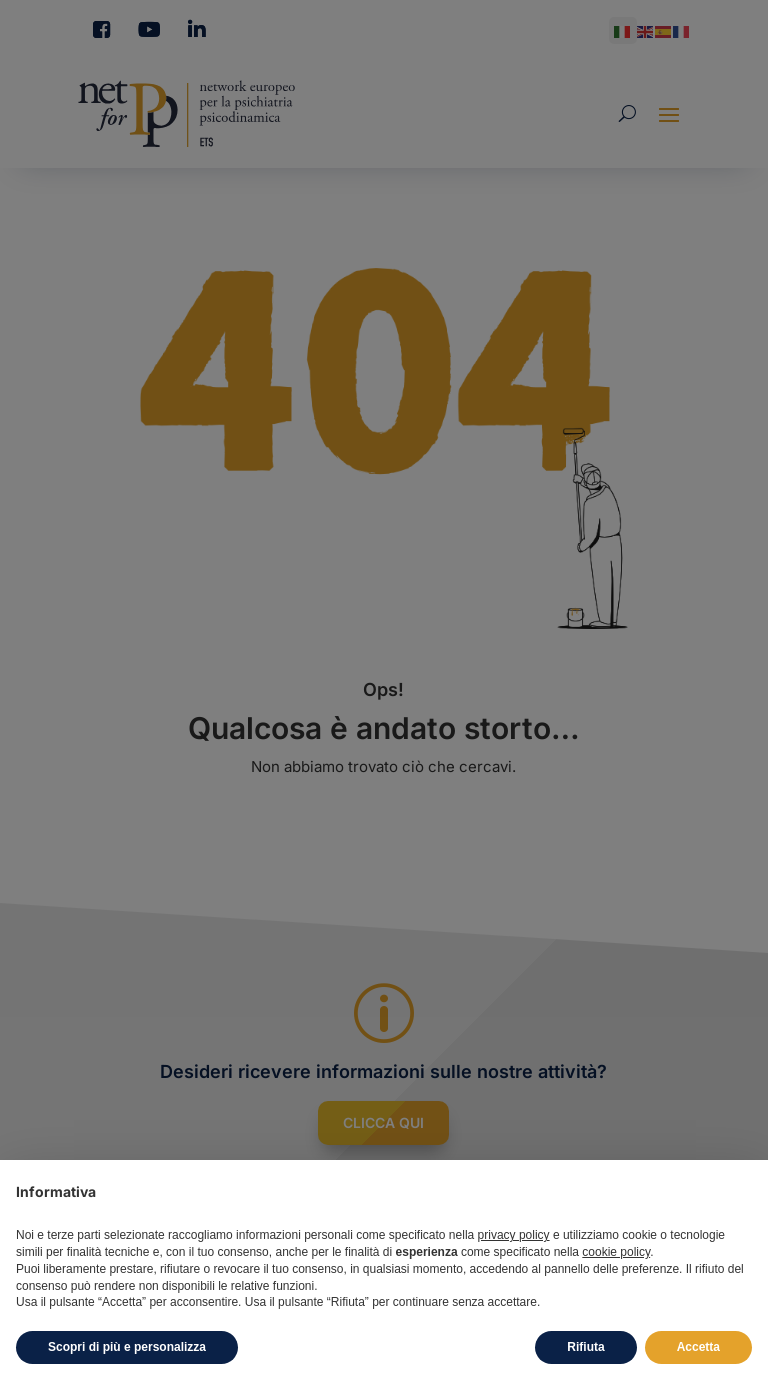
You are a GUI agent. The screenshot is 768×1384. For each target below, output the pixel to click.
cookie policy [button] (616, 1252)
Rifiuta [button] (585, 1347)
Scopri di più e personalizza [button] (127, 1347)
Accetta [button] (698, 1347)
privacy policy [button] (514, 1235)
